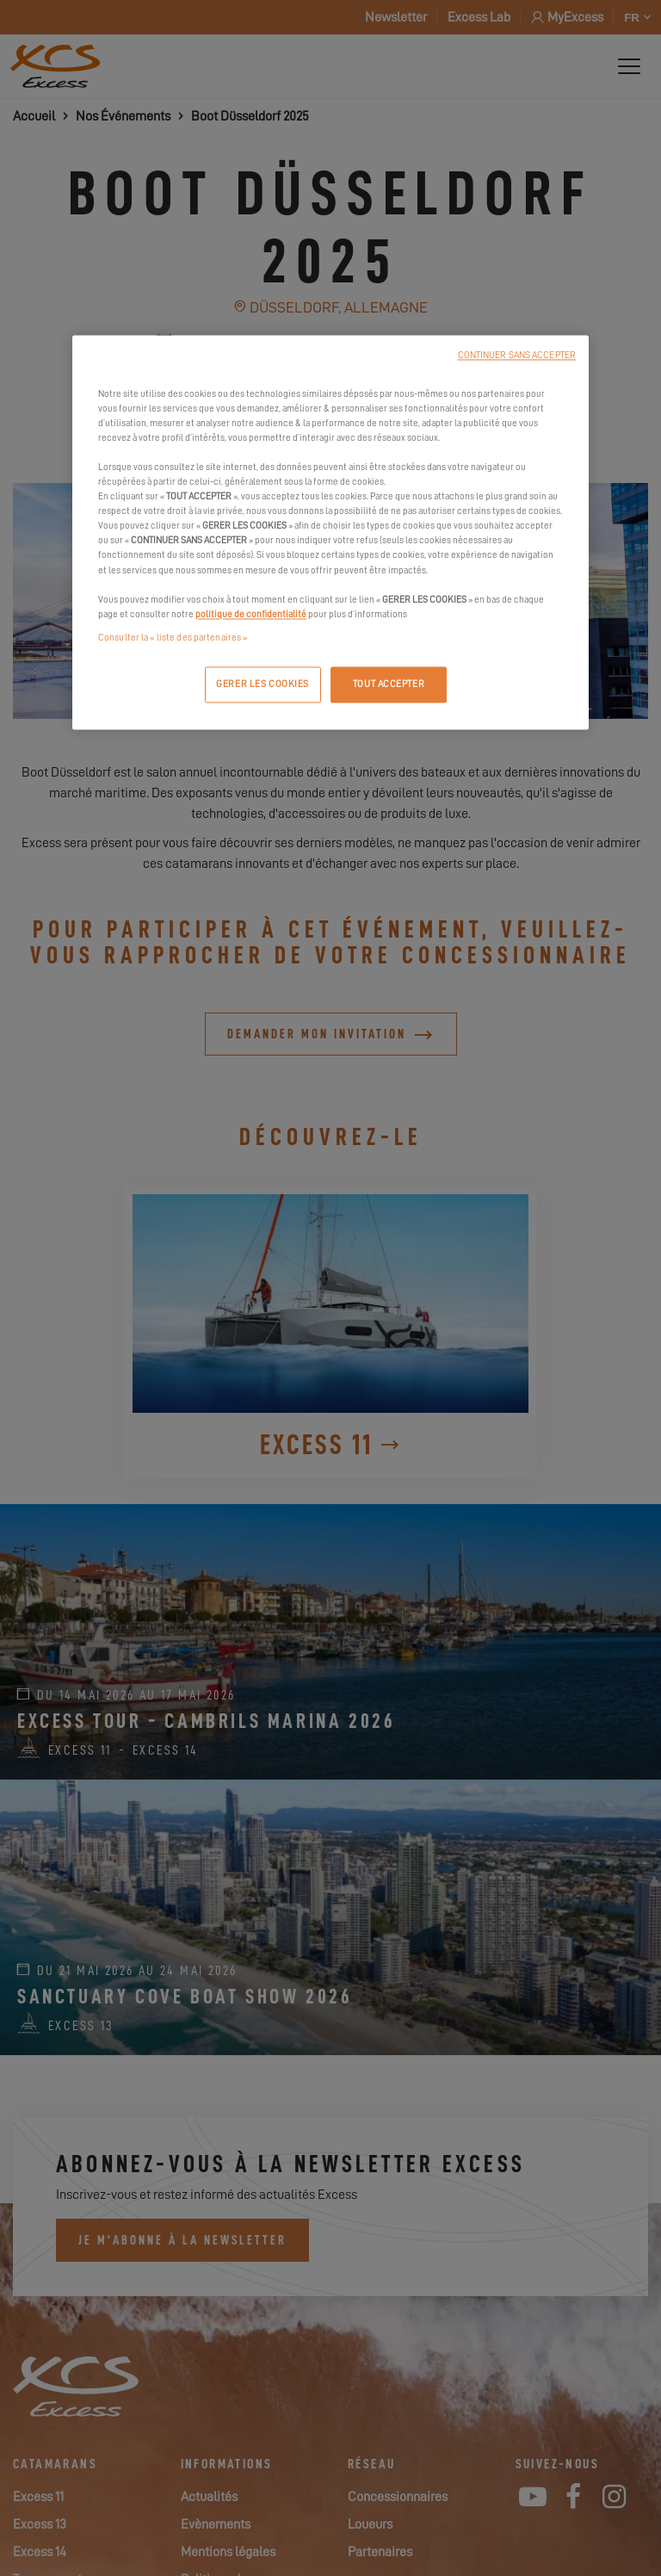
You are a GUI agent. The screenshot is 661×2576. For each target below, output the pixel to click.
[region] (330, 532)
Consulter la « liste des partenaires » (172, 637)
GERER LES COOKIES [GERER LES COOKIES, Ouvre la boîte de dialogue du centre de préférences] (262, 684)
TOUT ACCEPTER (388, 684)
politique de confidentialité (250, 614)
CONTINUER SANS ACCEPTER (517, 355)
